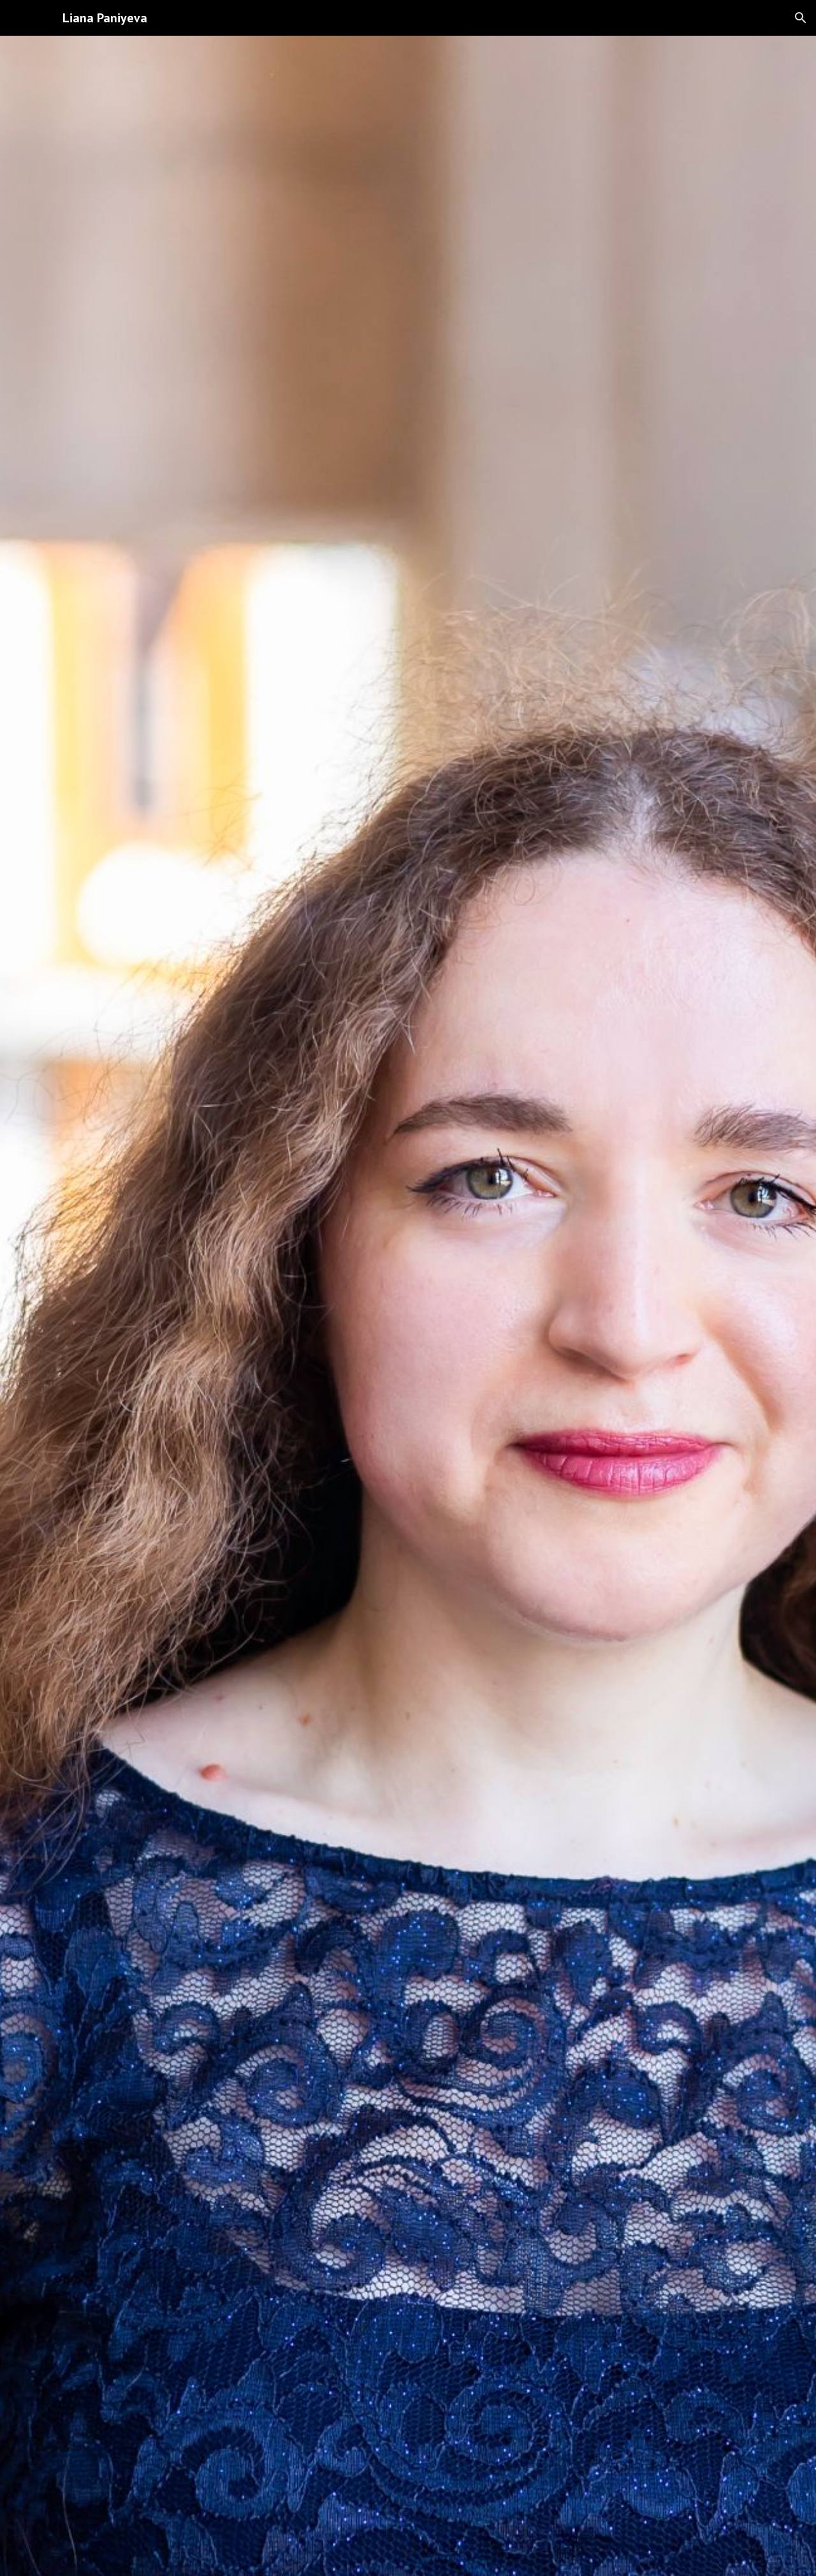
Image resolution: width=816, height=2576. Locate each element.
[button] (800, 18)
